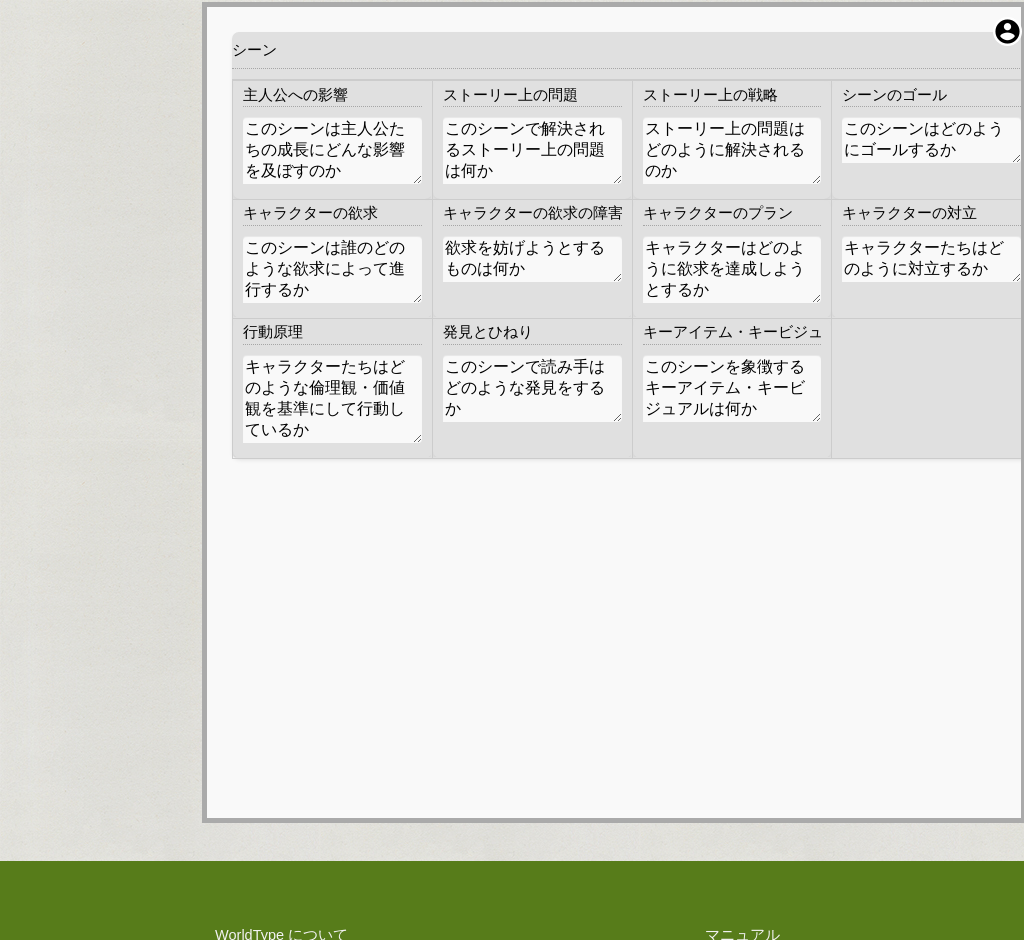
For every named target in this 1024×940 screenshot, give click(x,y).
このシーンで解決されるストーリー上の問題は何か (532, 150)
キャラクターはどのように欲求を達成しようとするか (732, 269)
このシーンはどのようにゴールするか (931, 140)
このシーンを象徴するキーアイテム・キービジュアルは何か (732, 388)
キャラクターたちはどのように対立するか (931, 259)
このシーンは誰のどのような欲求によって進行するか (332, 269)
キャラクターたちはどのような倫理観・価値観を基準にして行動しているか (332, 399)
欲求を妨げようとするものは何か (532, 259)
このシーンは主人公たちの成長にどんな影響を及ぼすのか (332, 150)
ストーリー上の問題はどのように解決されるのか (732, 150)
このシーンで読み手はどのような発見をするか (532, 388)
